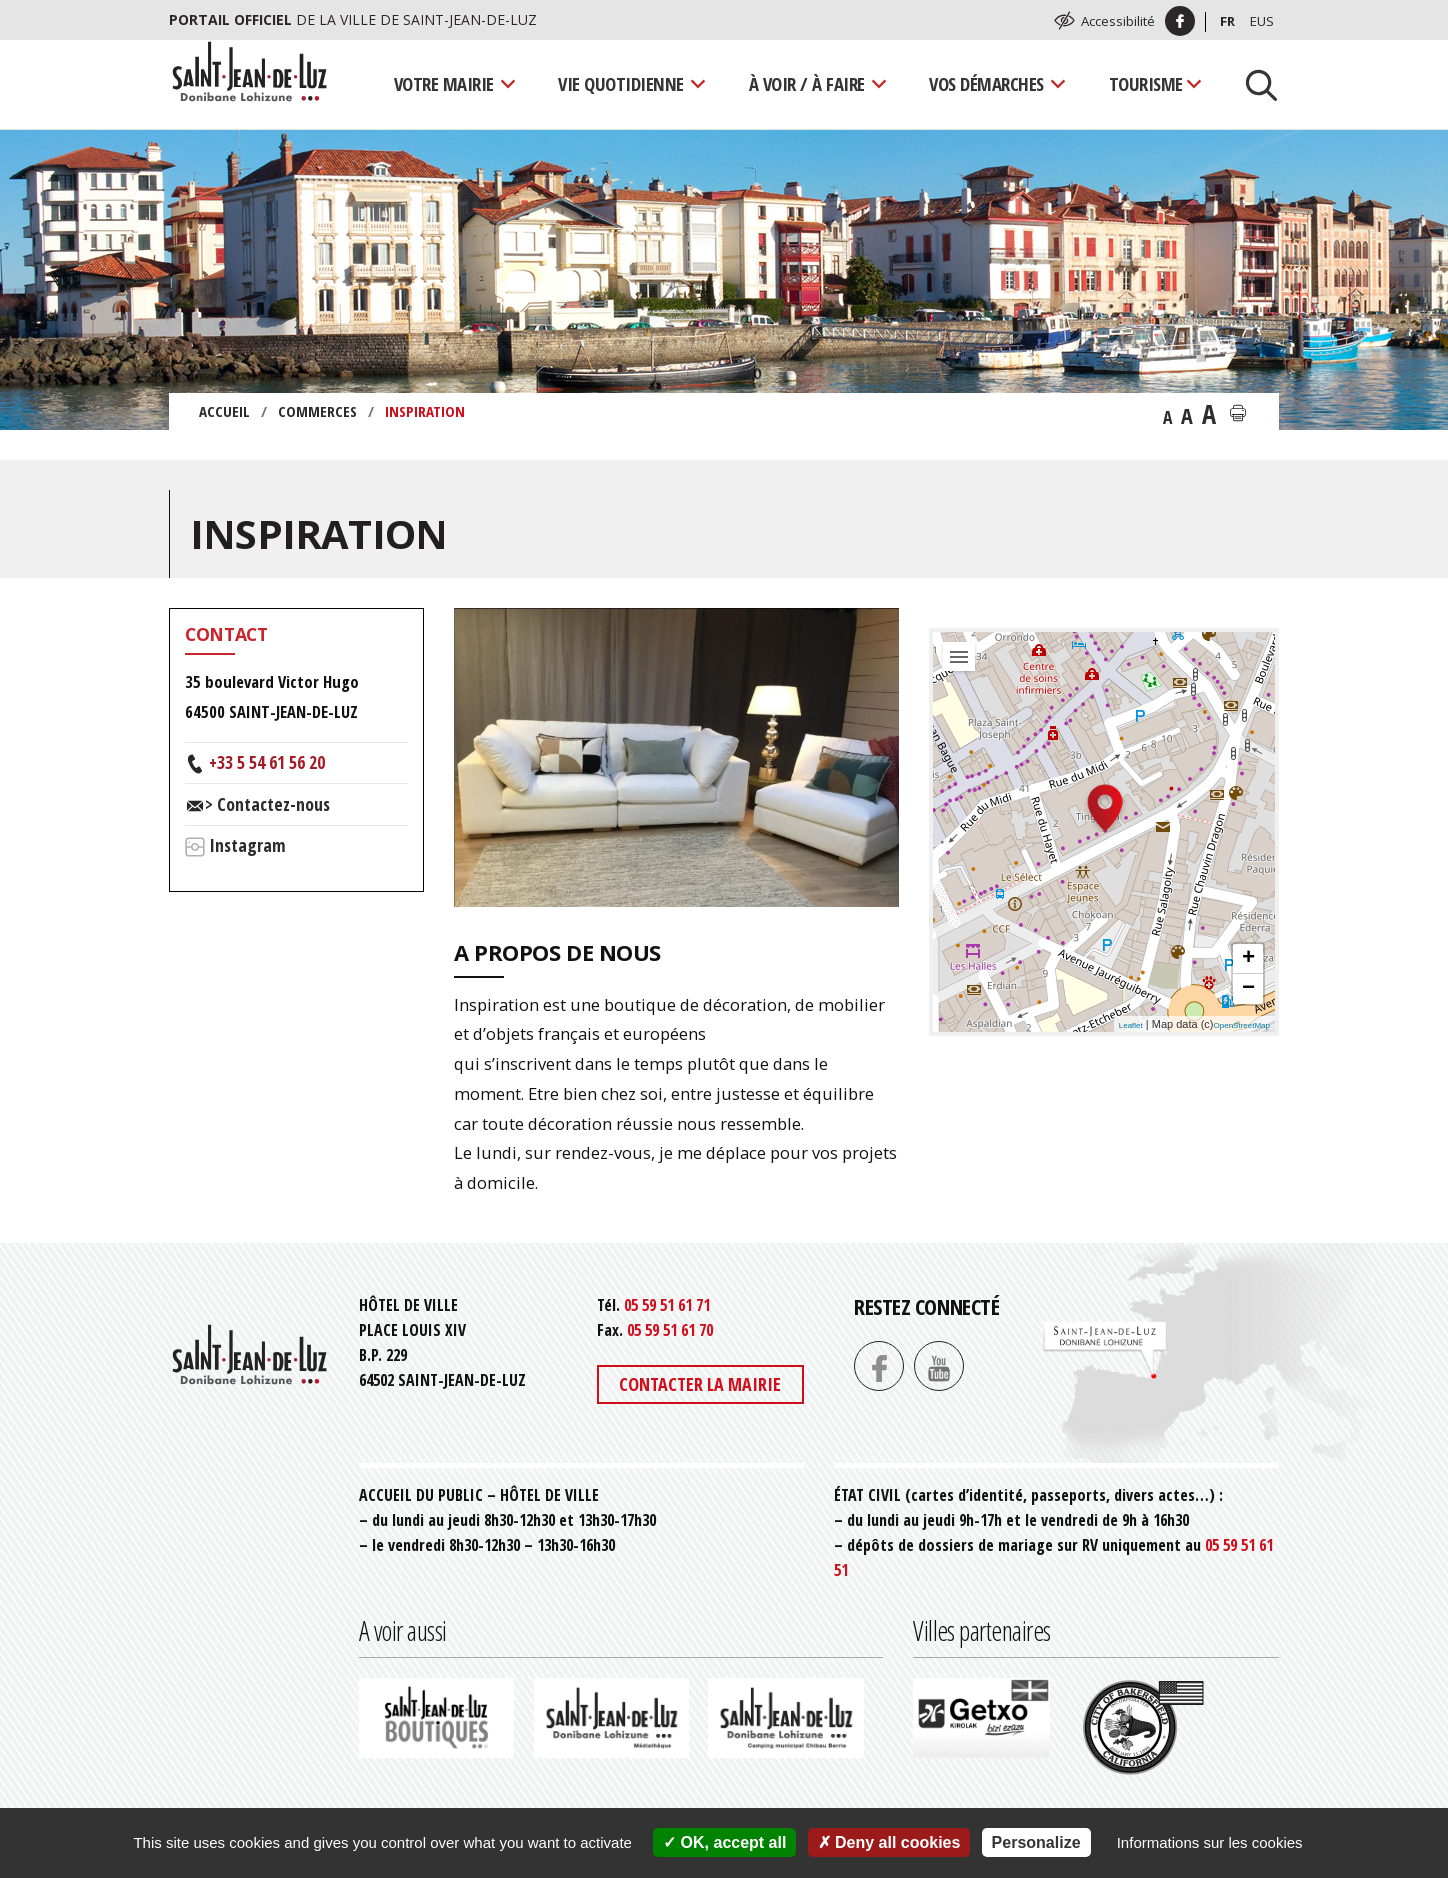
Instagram (247, 845)
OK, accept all (724, 1842)
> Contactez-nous (267, 804)
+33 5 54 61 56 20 (267, 762)
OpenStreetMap (1242, 1025)
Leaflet (1131, 1025)
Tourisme (1146, 83)
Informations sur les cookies (1210, 1842)
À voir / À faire (807, 83)
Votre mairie (444, 83)
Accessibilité (1118, 21)
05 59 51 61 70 (670, 1330)
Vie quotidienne (621, 83)
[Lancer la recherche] (1254, 84)
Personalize (1036, 1842)
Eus (1262, 21)
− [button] (1248, 989)
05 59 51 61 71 (667, 1305)
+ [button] (1248, 959)
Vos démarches (986, 83)
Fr (1227, 21)
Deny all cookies (889, 1842)
